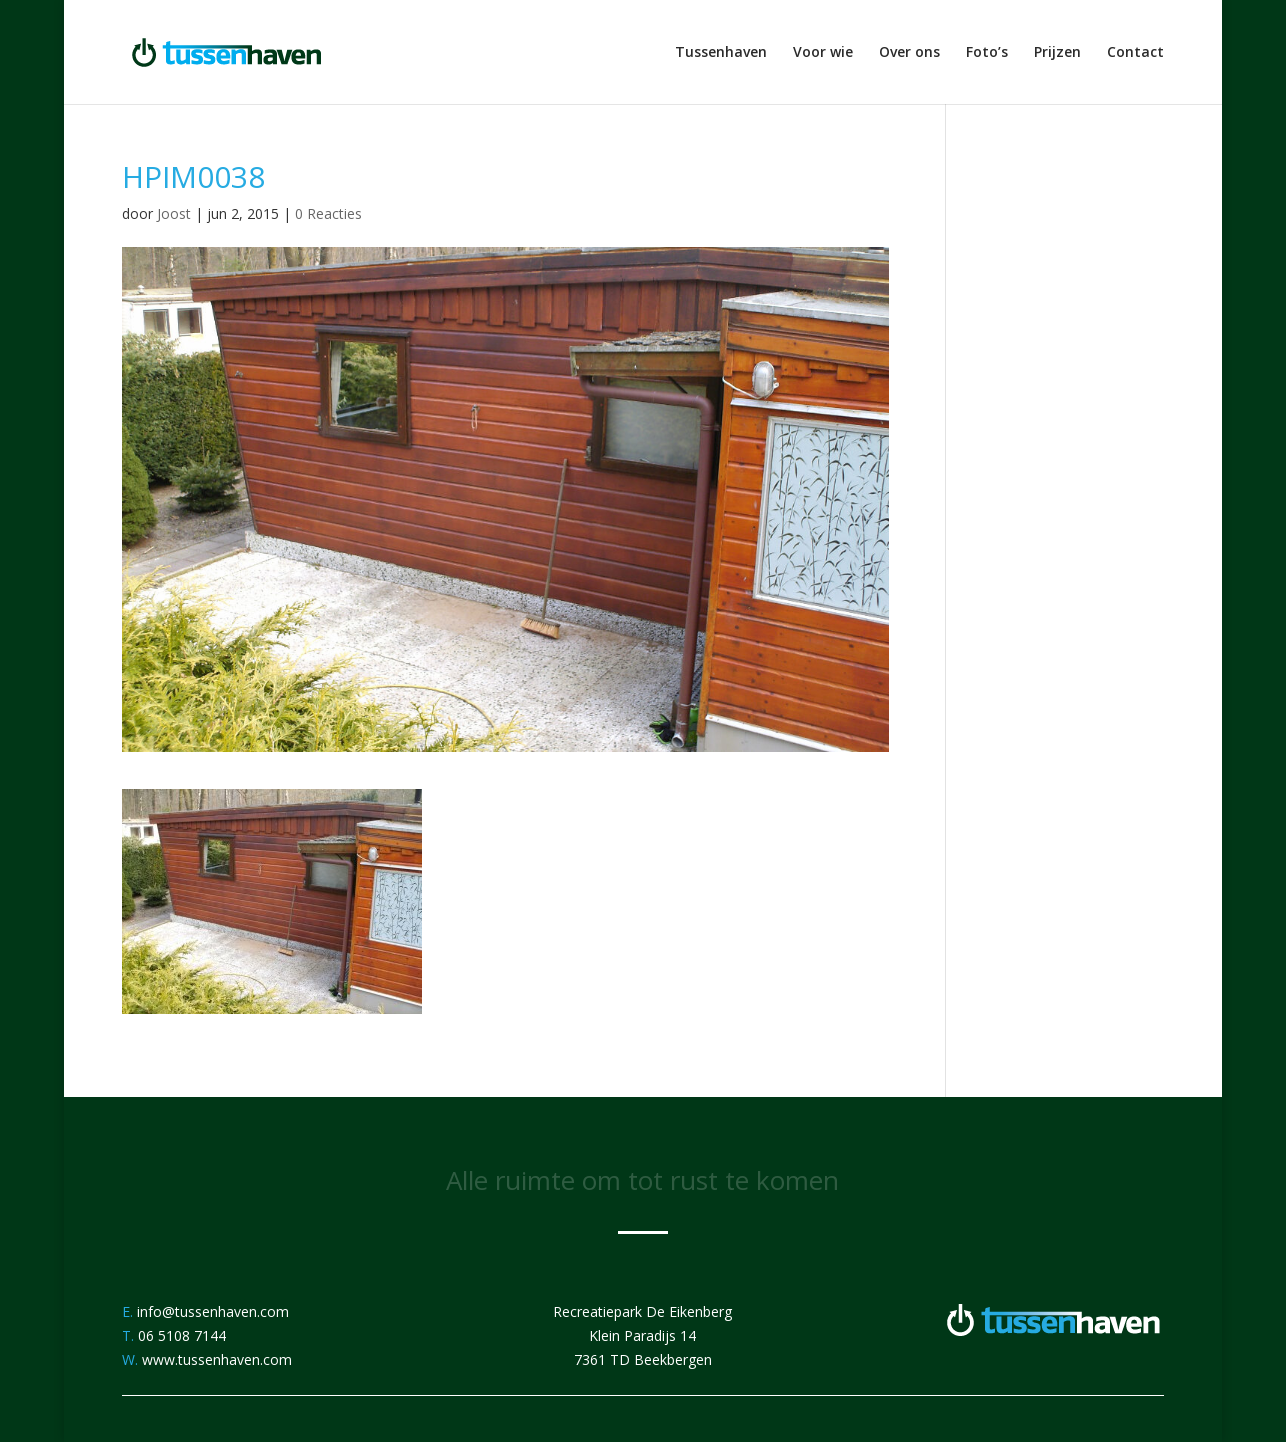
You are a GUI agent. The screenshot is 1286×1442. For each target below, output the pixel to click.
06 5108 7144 (182, 1335)
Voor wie (823, 53)
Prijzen (1057, 53)
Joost (174, 213)
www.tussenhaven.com (217, 1359)
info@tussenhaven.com (213, 1311)
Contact (1135, 53)
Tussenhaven (721, 53)
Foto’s (987, 53)
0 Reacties (328, 213)
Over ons (909, 53)
